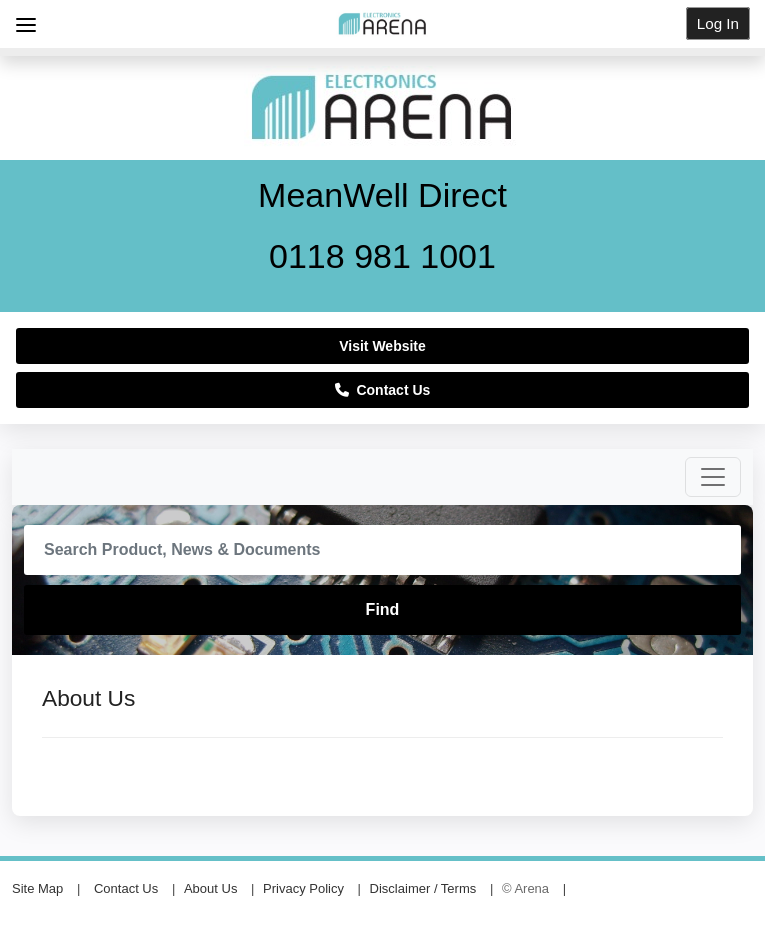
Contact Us (383, 390)
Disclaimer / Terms (423, 888)
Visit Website (382, 346)
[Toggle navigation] (713, 477)
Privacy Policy (303, 888)
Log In (718, 23)
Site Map (37, 888)
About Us (210, 888)
